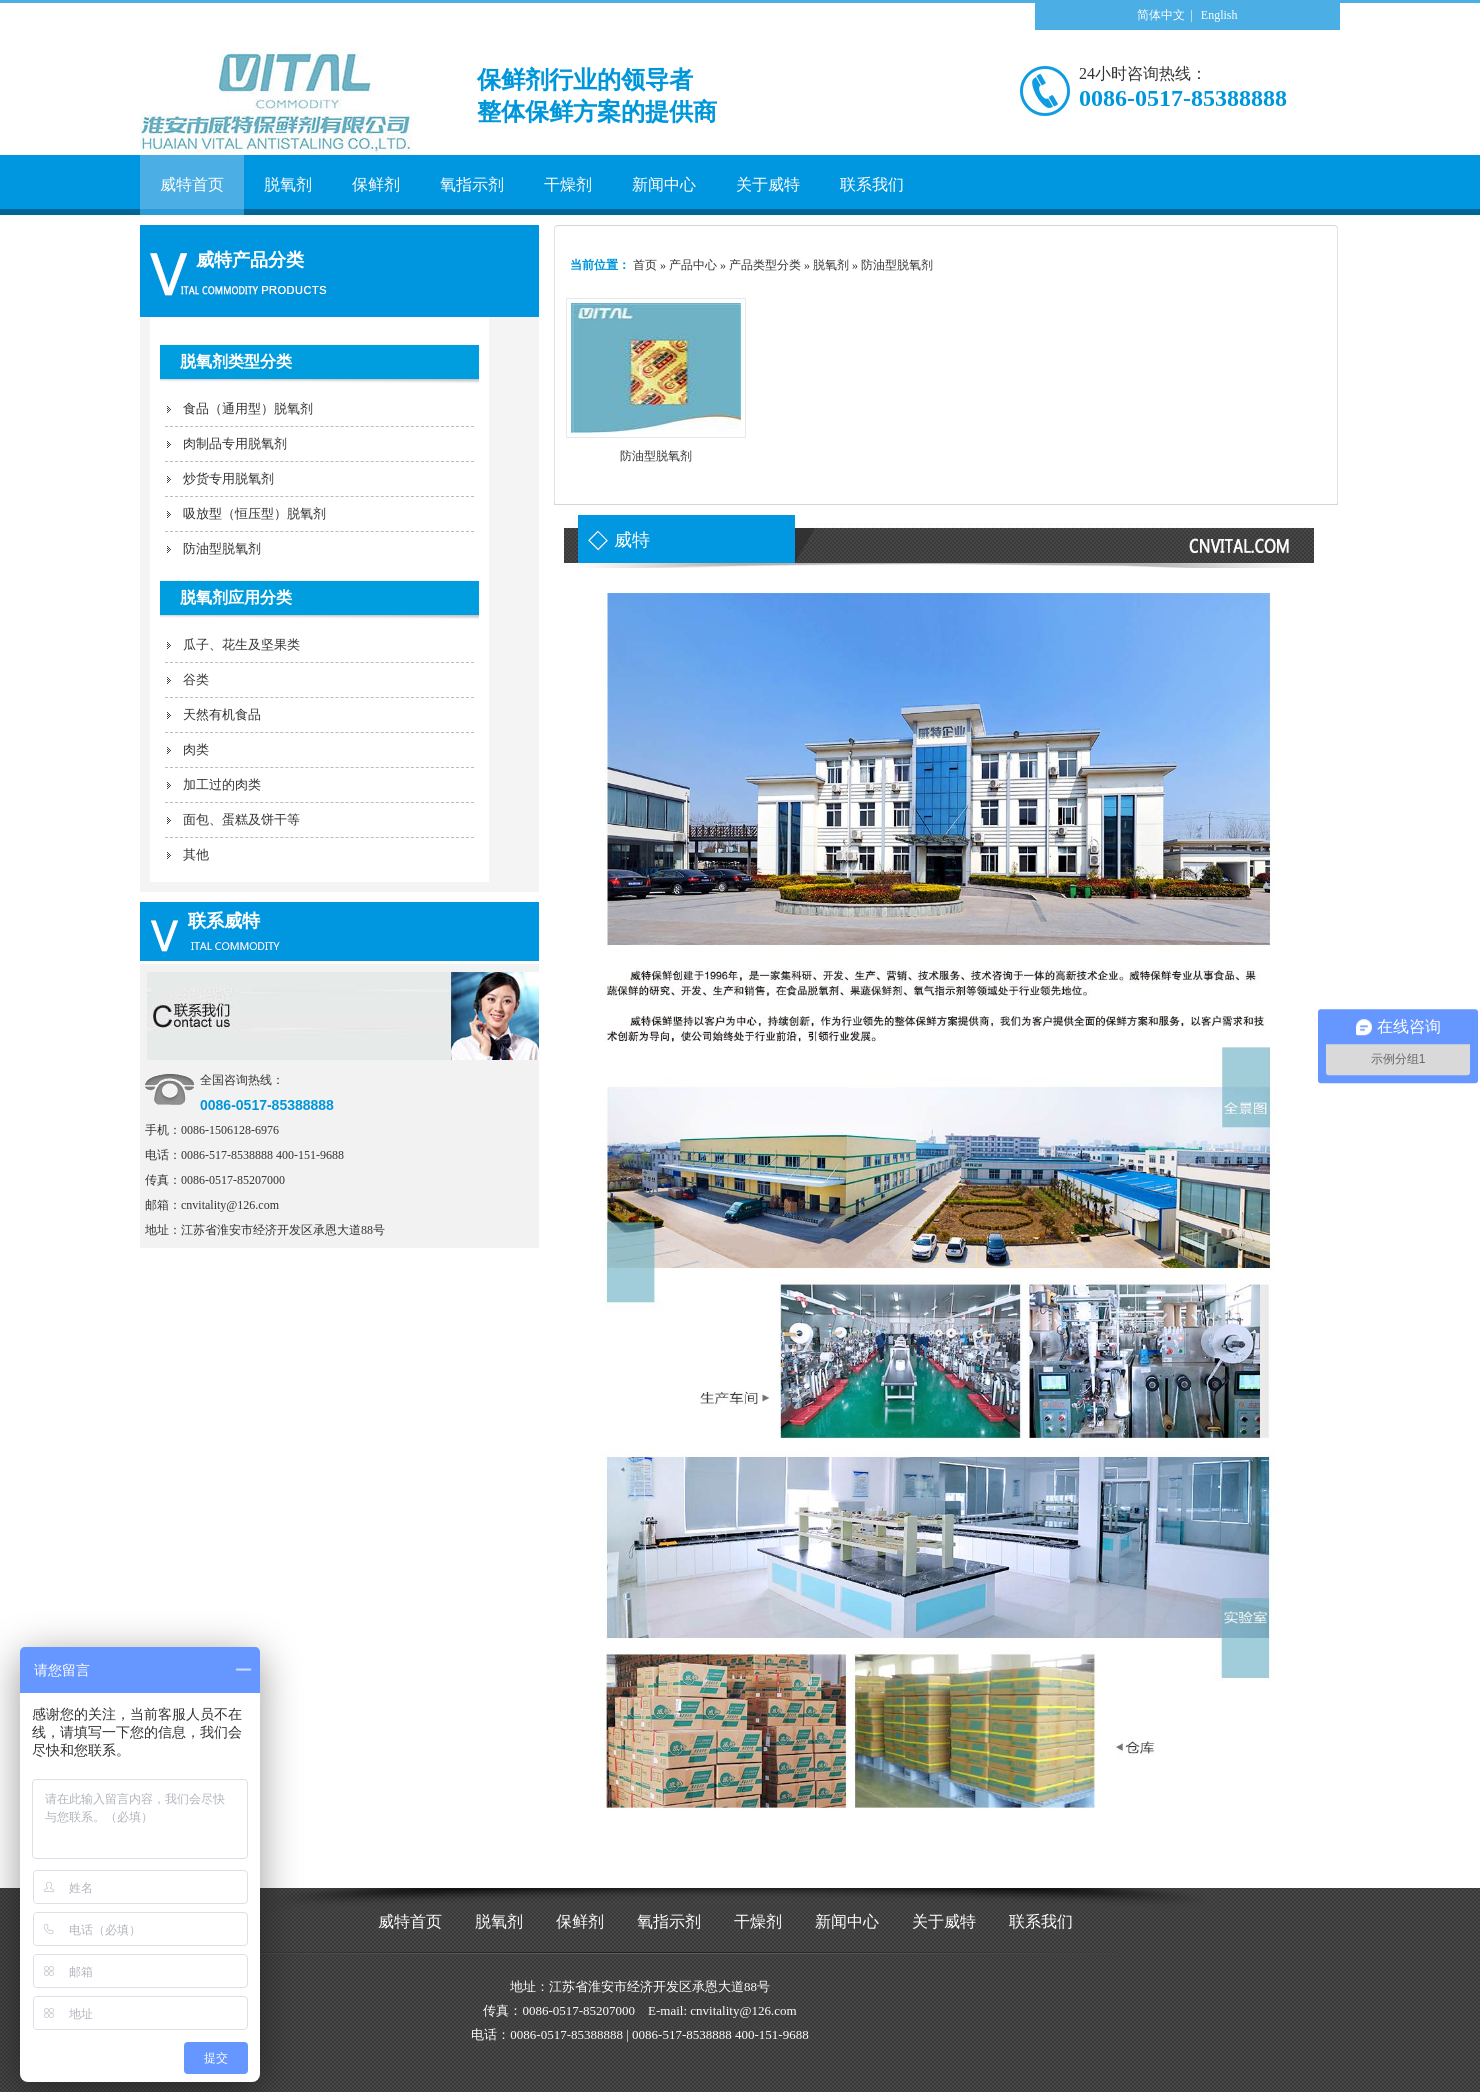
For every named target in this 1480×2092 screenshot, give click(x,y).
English (1219, 15)
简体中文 (1161, 15)
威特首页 (410, 1921)
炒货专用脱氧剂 (228, 478)
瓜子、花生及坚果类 (241, 644)
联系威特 (224, 921)
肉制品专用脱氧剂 (235, 443)
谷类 (196, 679)
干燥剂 (758, 1921)
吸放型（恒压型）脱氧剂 (254, 513)
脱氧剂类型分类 (236, 361)
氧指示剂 (669, 1921)
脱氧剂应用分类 (236, 597)
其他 (196, 854)
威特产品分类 (250, 260)
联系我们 (1041, 1921)
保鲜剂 (580, 1921)
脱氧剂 (499, 1921)
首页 (645, 265)
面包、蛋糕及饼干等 (241, 819)
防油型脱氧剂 (222, 548)
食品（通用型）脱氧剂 (248, 408)
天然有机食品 (222, 714)
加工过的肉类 (222, 784)
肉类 (196, 749)
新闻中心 (847, 1921)
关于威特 (944, 1921)
